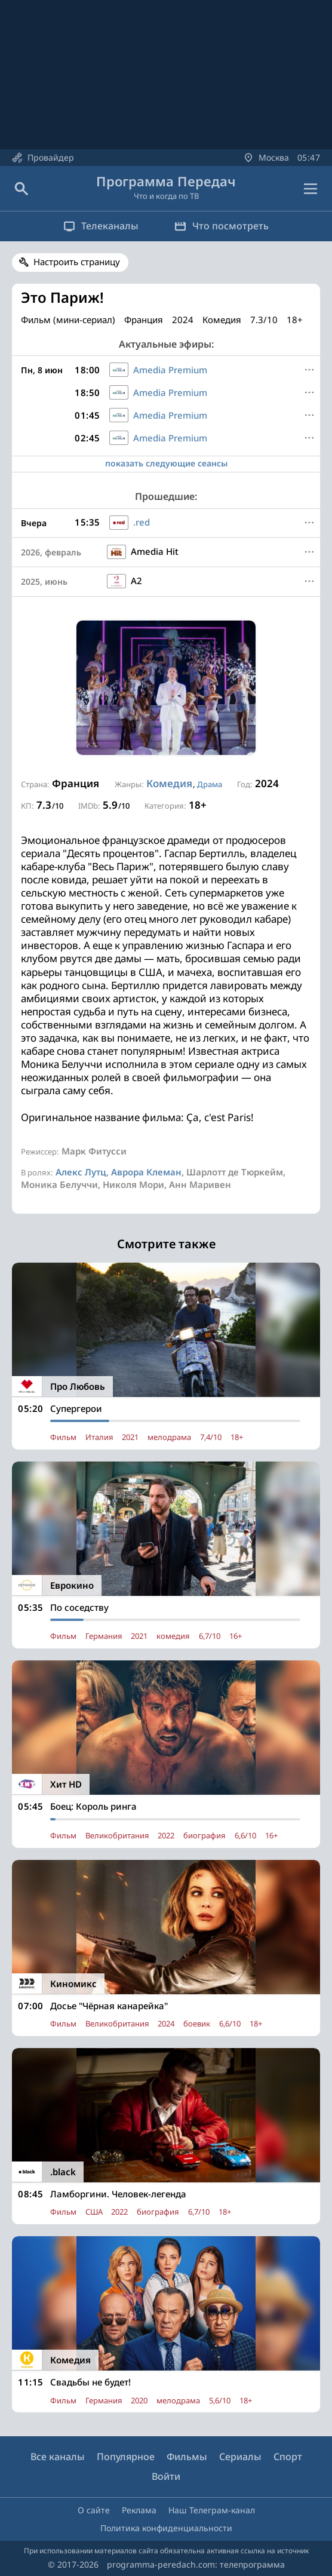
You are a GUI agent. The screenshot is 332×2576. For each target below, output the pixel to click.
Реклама (139, 2510)
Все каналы (57, 2456)
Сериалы (240, 2456)
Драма (209, 784)
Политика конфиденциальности (166, 2528)
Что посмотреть (221, 225)
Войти (166, 2476)
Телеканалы (101, 225)
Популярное (126, 2456)
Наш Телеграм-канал (211, 2510)
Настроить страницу (76, 262)
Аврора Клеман (146, 1172)
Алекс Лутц (81, 1172)
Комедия (169, 783)
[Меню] (309, 370)
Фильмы (187, 2456)
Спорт (287, 2456)
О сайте (94, 2510)
